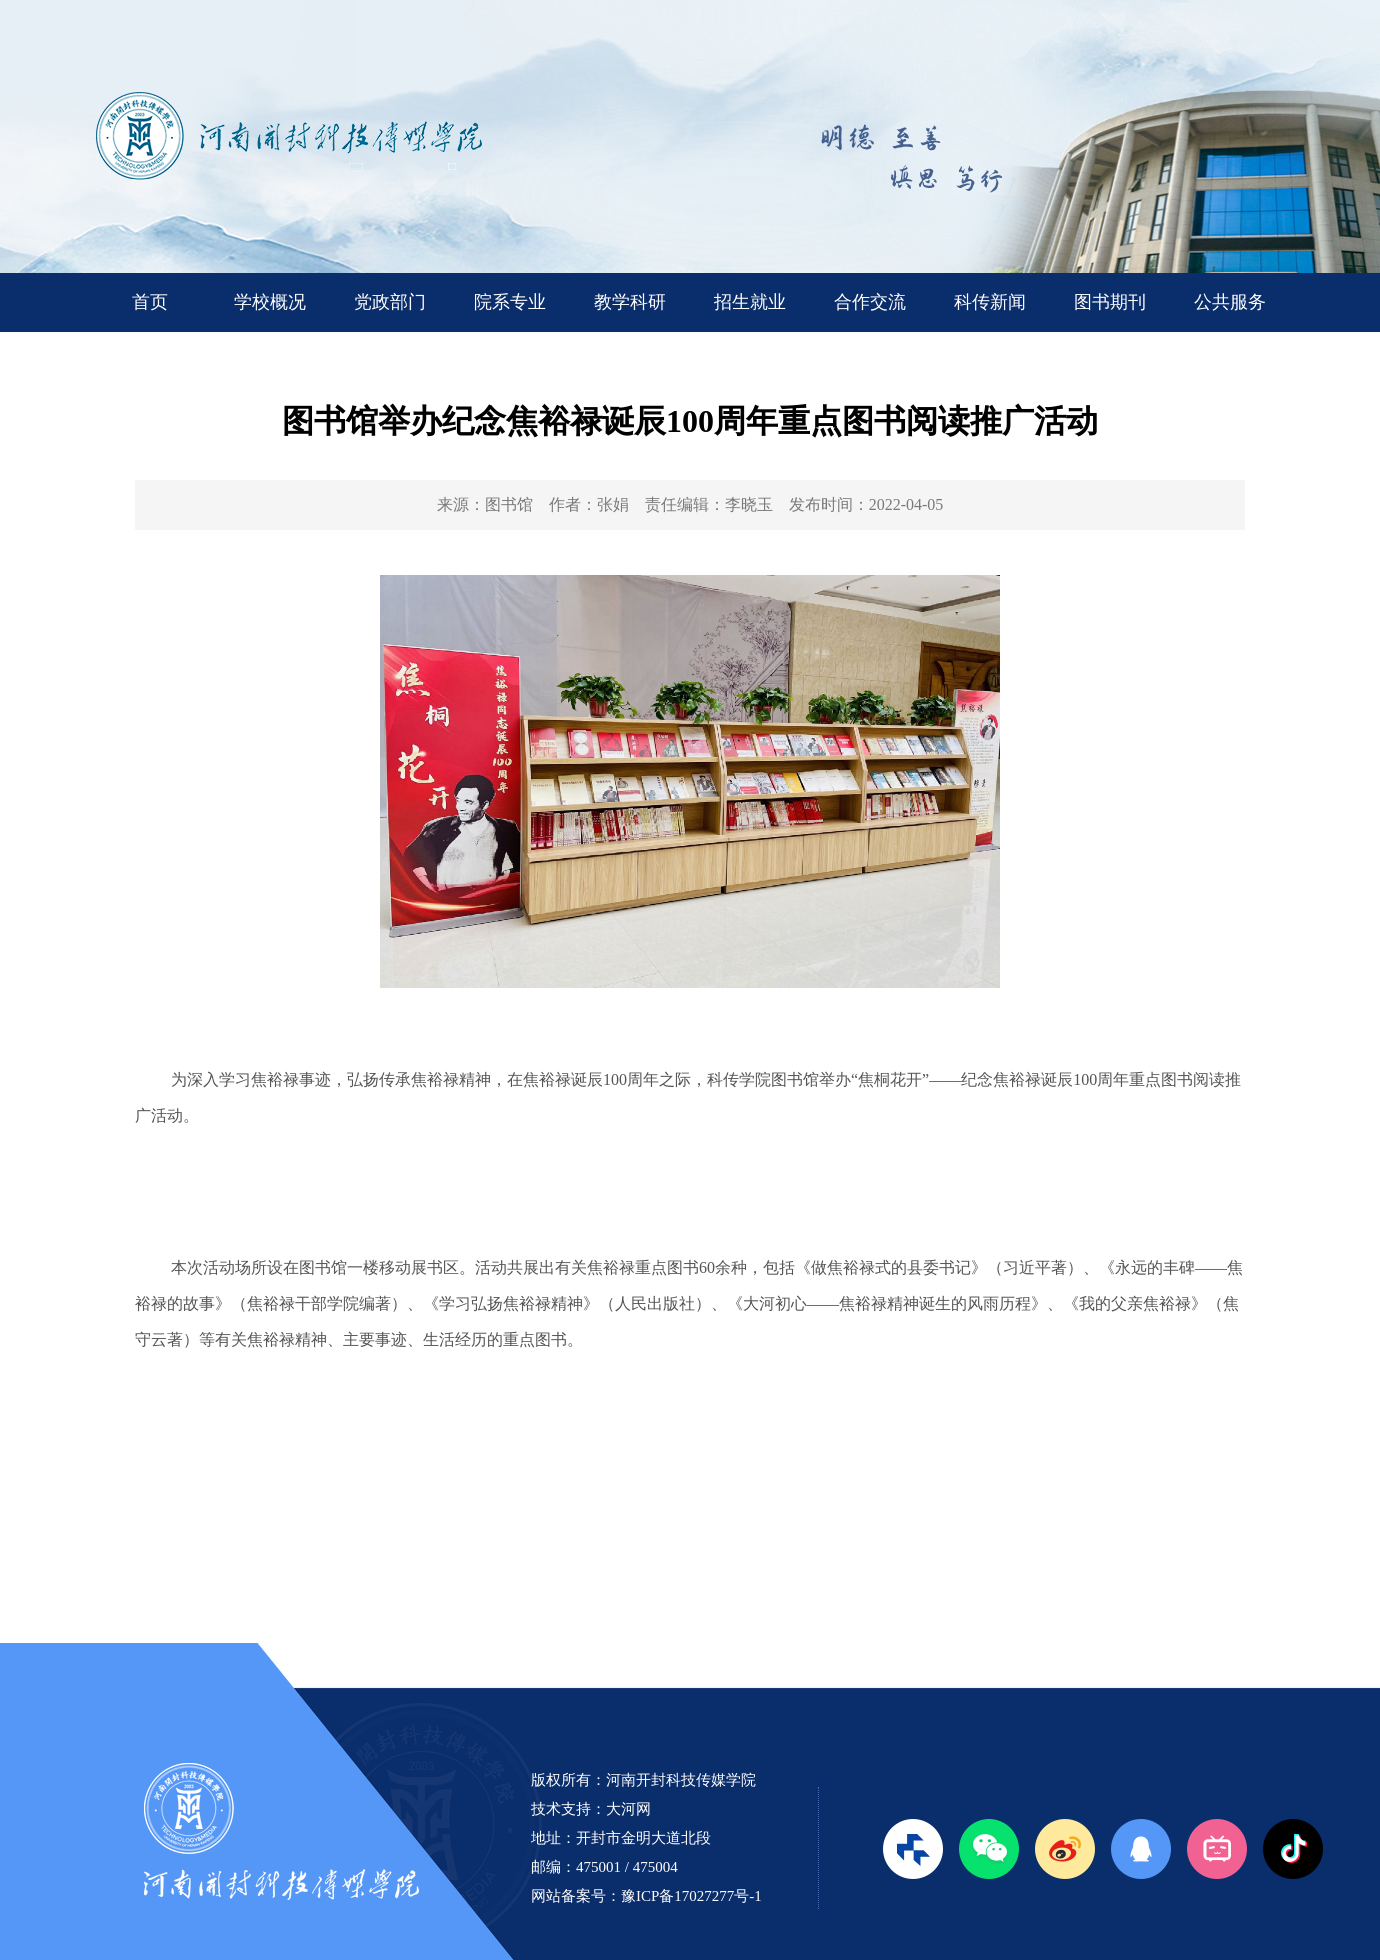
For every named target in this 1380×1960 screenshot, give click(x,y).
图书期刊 (1110, 302)
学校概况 (270, 302)
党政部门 (390, 302)
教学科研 (630, 302)
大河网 (628, 1809)
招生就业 (750, 302)
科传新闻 (990, 302)
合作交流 (870, 302)
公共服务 (1230, 302)
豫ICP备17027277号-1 (691, 1896)
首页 (150, 302)
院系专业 (510, 302)
